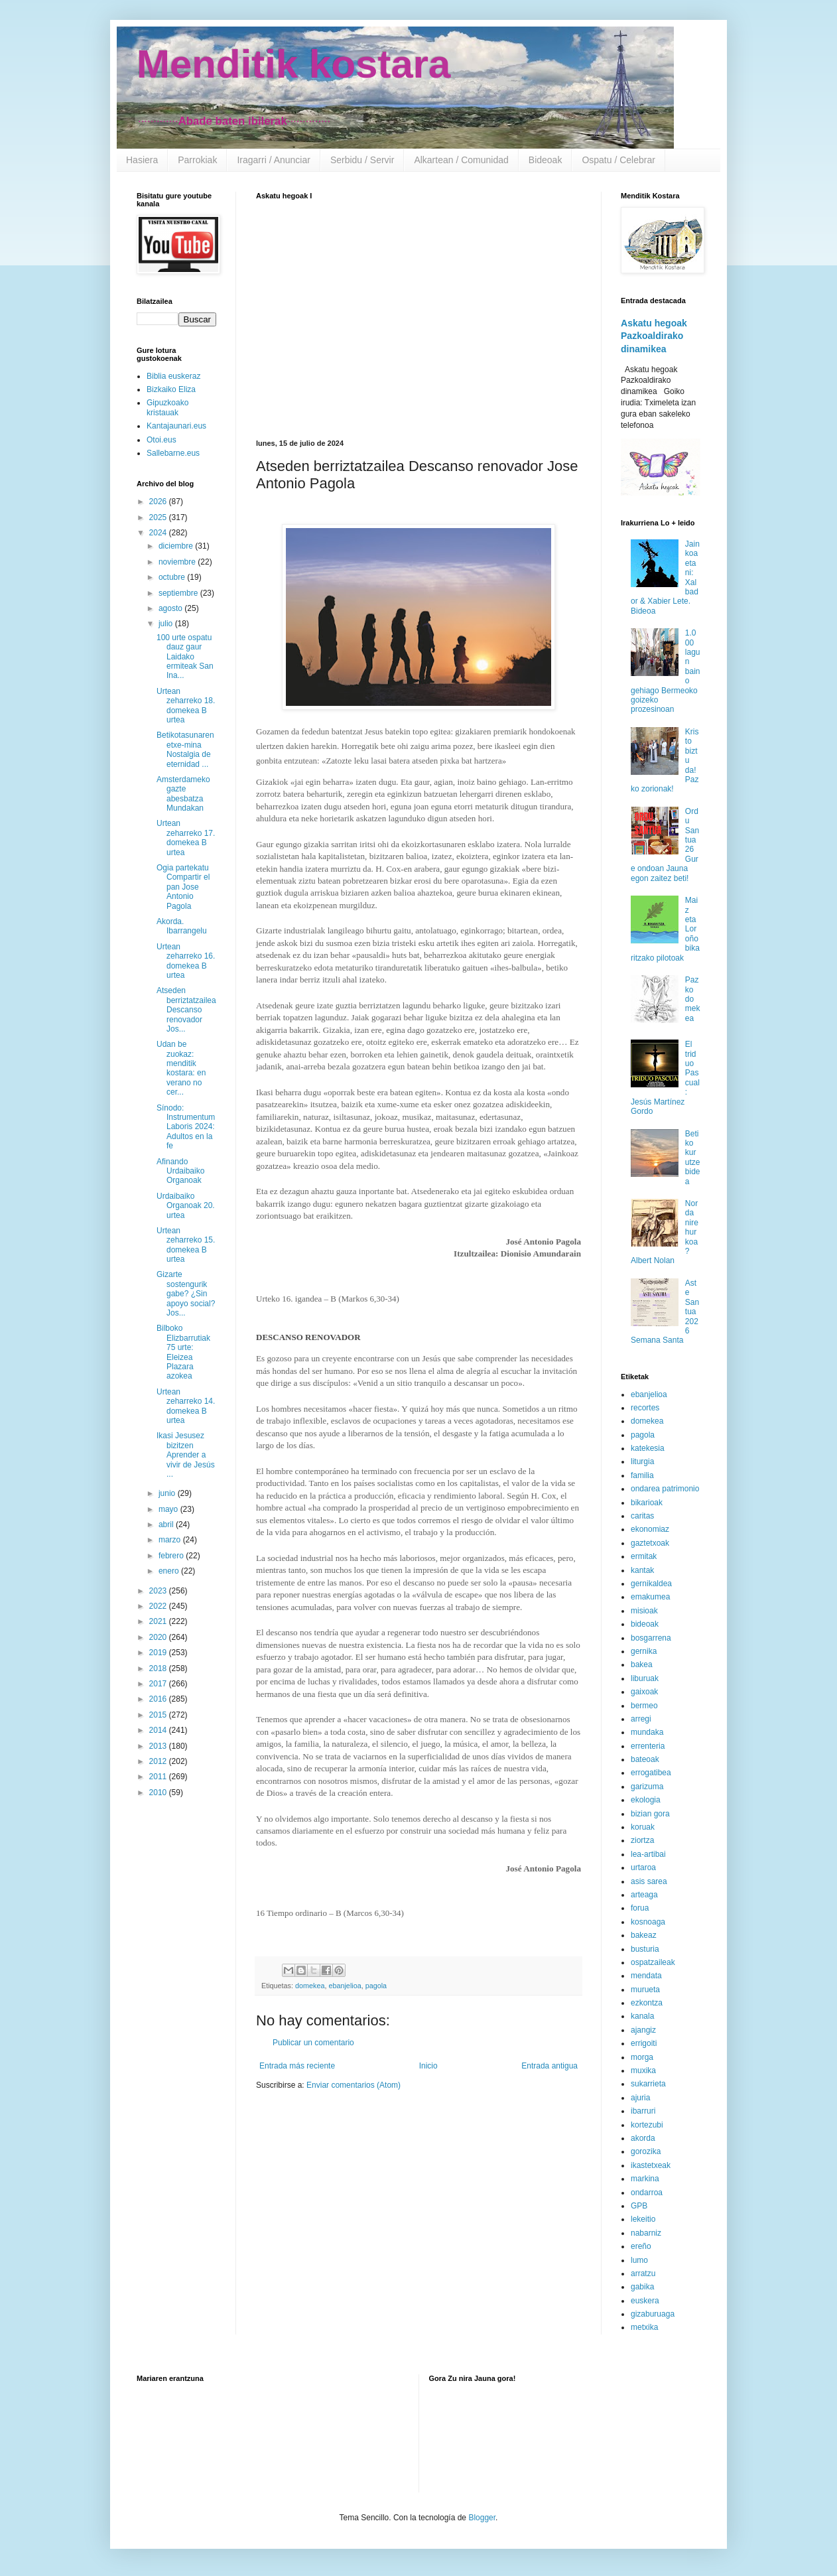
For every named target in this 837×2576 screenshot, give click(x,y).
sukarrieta (648, 2083)
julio (167, 623)
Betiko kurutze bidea (692, 1157)
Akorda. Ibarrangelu (182, 926)
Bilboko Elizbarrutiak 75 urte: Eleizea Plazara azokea (183, 1352)
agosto (171, 608)
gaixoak (644, 1691)
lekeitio (643, 2219)
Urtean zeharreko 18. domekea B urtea (186, 705)
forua (640, 1908)
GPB (639, 2205)
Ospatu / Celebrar (618, 160)
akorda (643, 2138)
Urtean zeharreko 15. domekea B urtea (186, 1245)
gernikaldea (651, 1583)
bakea (642, 1664)
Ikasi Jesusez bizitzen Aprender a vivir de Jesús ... (186, 1455)
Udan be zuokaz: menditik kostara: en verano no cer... (181, 1068)
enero (170, 1571)
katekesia (648, 1448)
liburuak (645, 1678)
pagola (376, 1986)
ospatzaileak (653, 1962)
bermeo (644, 1705)
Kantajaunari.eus (176, 426)
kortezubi (647, 2125)
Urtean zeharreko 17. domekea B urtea (186, 837)
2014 (159, 1730)
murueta (645, 1989)
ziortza (642, 1840)
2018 (159, 1668)
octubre (173, 577)
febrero (172, 1555)
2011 (159, 1776)
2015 (159, 1715)
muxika (643, 2070)
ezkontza (647, 2002)
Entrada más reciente (297, 2065)
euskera (645, 2300)
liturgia (642, 1461)
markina (645, 2178)
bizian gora (650, 1813)
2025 (159, 517)
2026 (159, 501)
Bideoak (545, 160)
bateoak (645, 1759)
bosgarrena (651, 1638)
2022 (159, 1606)
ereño (641, 2246)
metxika (644, 2327)
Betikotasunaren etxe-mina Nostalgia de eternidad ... (185, 749)
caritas (642, 1516)
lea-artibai (648, 1854)
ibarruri (643, 2111)
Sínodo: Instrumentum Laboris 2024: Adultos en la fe (186, 1127)
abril (167, 1524)
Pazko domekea (692, 999)
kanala (642, 2016)
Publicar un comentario (313, 2042)
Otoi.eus (161, 439)
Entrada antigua (549, 2065)
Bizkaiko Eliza (171, 389)
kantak (642, 1570)
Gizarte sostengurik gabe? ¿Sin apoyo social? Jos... (186, 1294)
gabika (642, 2286)
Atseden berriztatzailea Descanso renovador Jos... (186, 1010)
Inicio (428, 2065)
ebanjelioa (344, 1986)
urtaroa (643, 1867)
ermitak (644, 1556)
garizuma (647, 1786)
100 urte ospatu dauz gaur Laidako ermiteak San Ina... (185, 657)
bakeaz (644, 1935)
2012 (159, 1761)
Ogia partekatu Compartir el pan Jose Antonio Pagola (183, 887)
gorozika (646, 2151)
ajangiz (643, 2030)
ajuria (640, 2097)
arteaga (644, 1894)
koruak (643, 1827)
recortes (645, 1407)
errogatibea (651, 1772)
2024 (159, 532)
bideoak (645, 1624)
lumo (639, 2260)
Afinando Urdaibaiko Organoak (180, 1171)
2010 (159, 1792)
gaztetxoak (650, 1543)
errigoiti (644, 2043)
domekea (309, 1986)
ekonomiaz (650, 1529)
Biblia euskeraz (173, 376)
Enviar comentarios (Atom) (353, 2085)
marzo (171, 1539)
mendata (646, 1975)
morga (642, 2057)
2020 (159, 1637)
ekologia (646, 1799)
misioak (644, 1610)
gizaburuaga (653, 2314)
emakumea (650, 1596)
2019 (159, 1652)
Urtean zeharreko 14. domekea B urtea (186, 1406)
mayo (169, 1509)
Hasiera (142, 160)
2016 (159, 1699)
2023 (159, 1590)
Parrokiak (197, 160)
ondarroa (647, 2192)
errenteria (648, 1746)
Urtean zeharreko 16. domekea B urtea (186, 961)
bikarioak (647, 1502)
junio (168, 1493)
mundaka (647, 1732)
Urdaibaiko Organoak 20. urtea (186, 1205)
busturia (645, 1949)
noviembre (178, 562)
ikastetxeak (651, 2165)
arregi (641, 1719)
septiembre (179, 593)
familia (642, 1475)
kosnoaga (648, 1922)
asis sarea (649, 1881)
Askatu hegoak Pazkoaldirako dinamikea (654, 336)
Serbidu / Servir (362, 160)
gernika (644, 1651)
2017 (159, 1683)
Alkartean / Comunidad (461, 160)
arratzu (643, 2273)
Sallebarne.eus (173, 453)
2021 (159, 1621)
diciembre (177, 546)
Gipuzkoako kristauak (167, 407)
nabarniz (646, 2233)
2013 (159, 1746)
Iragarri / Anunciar (273, 160)
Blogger (481, 2517)
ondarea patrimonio (665, 1488)
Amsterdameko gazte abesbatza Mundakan (183, 794)
